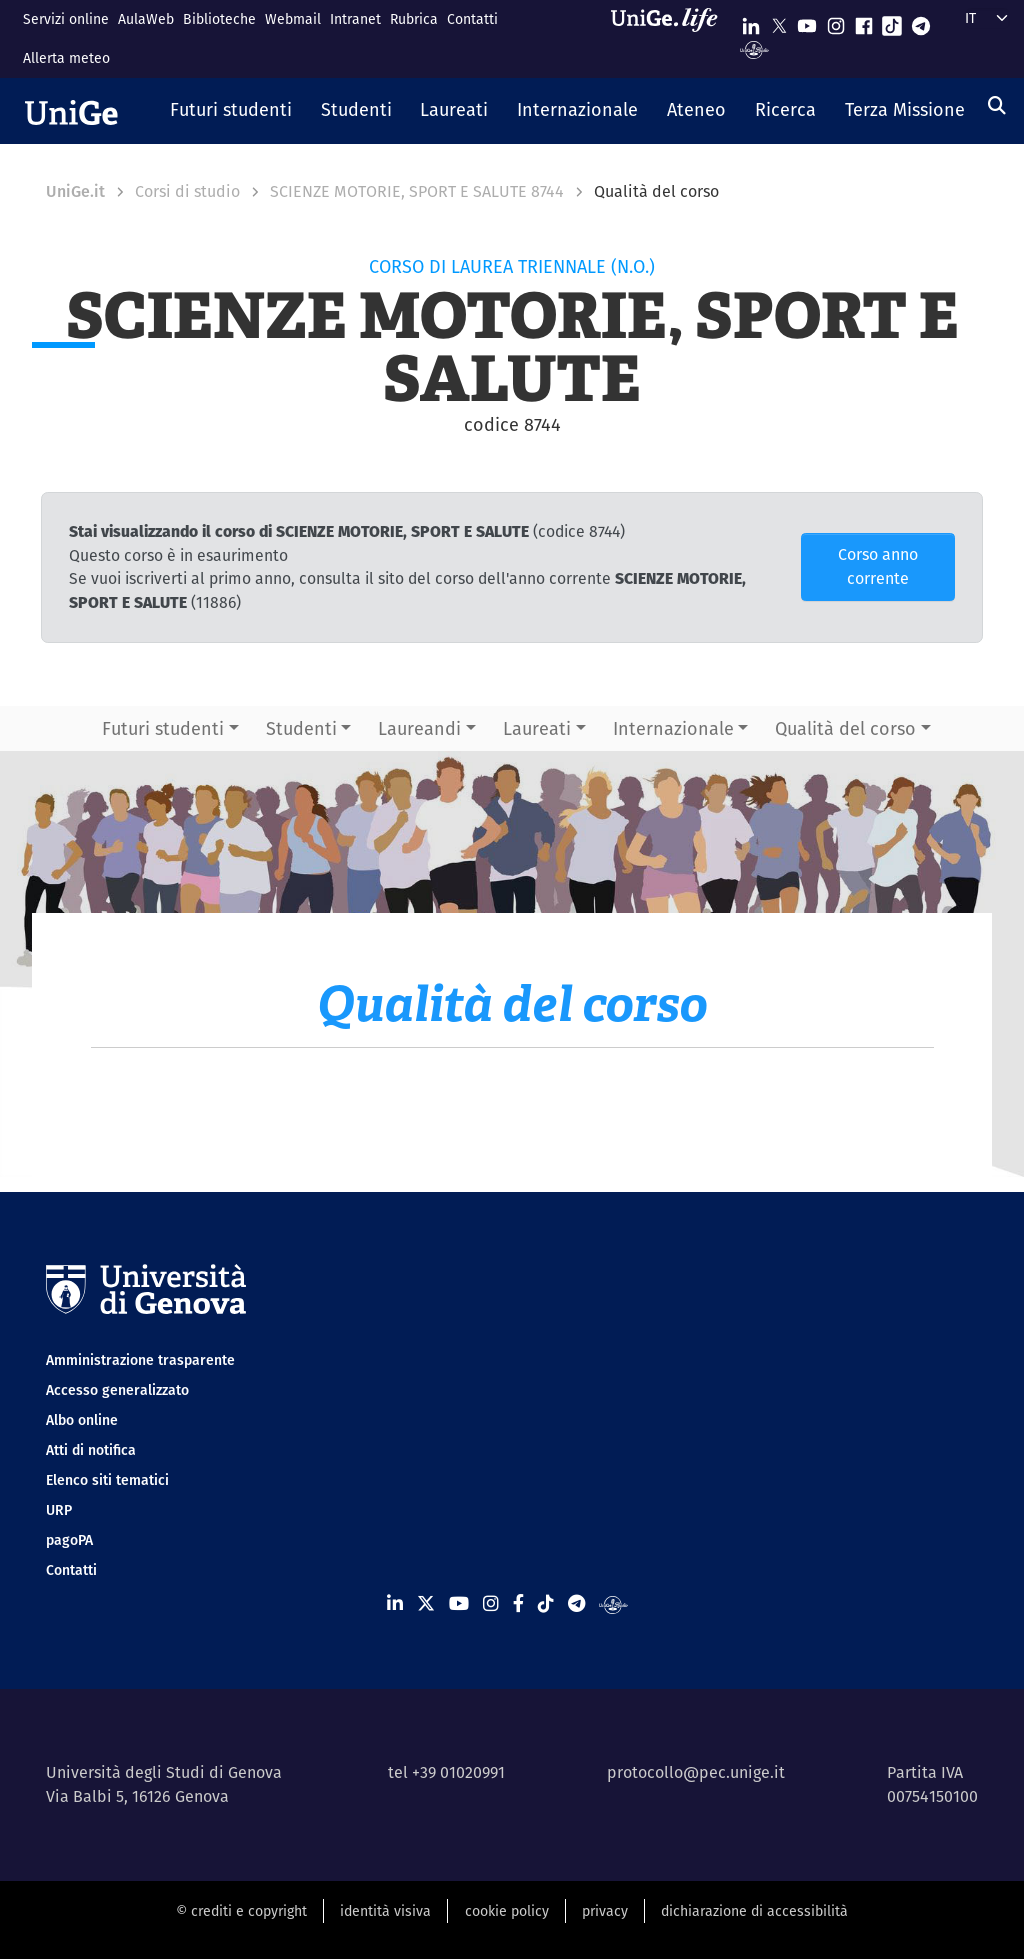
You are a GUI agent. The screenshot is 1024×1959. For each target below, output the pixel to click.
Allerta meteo (66, 58)
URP (59, 1510)
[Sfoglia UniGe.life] (671, 38)
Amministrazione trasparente (140, 1360)
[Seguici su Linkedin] (751, 21)
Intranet (355, 19)
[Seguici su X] (779, 21)
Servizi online (66, 19)
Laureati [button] (537, 728)
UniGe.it (75, 191)
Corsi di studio (187, 191)
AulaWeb (146, 19)
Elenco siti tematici (107, 1480)
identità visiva (385, 1911)
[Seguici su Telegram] (921, 21)
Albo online (82, 1420)
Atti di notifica (91, 1450)
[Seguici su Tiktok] (892, 21)
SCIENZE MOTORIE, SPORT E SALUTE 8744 (417, 191)
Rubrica (414, 19)
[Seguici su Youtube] (807, 21)
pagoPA (69, 1540)
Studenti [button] (301, 728)
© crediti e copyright (241, 1911)
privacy (605, 1911)
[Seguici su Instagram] (836, 21)
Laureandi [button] (419, 728)
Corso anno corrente (878, 566)
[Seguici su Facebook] (864, 21)
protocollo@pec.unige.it (696, 1772)
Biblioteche (219, 19)
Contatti (472, 19)
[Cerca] (997, 105)
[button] (231, 111)
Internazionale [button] (673, 728)
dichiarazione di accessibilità (754, 1911)
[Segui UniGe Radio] (754, 48)
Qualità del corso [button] (845, 728)
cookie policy (507, 1911)
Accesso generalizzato (117, 1390)
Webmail (293, 19)
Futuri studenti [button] (163, 728)
